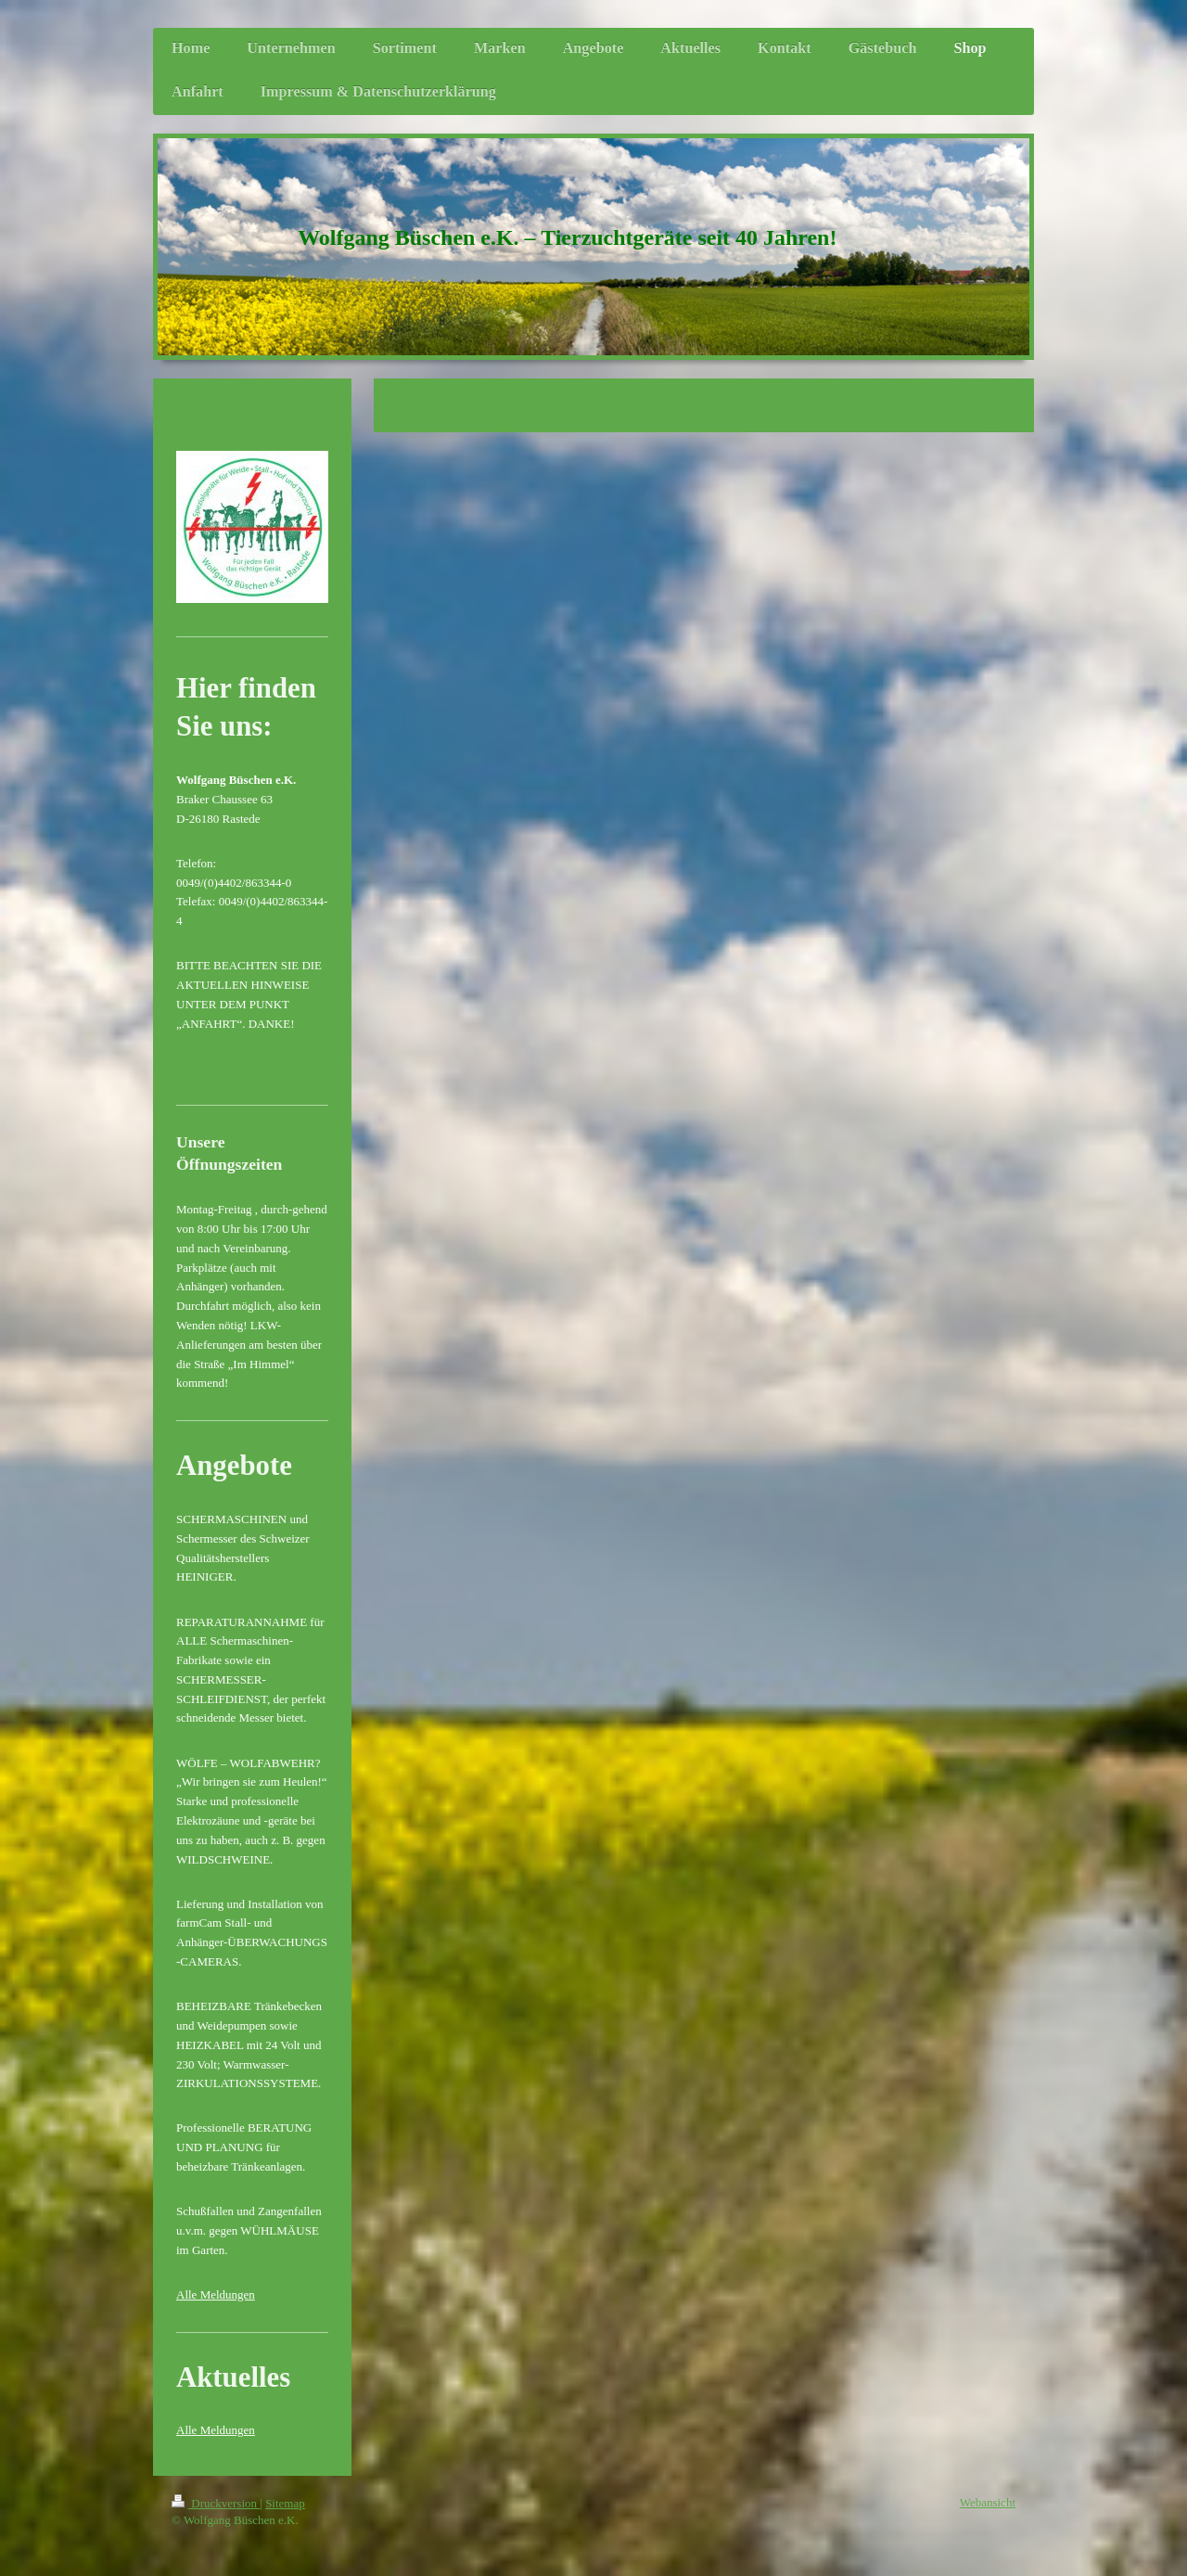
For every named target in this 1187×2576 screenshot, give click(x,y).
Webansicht (987, 2502)
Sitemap (285, 2503)
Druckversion (216, 2503)
